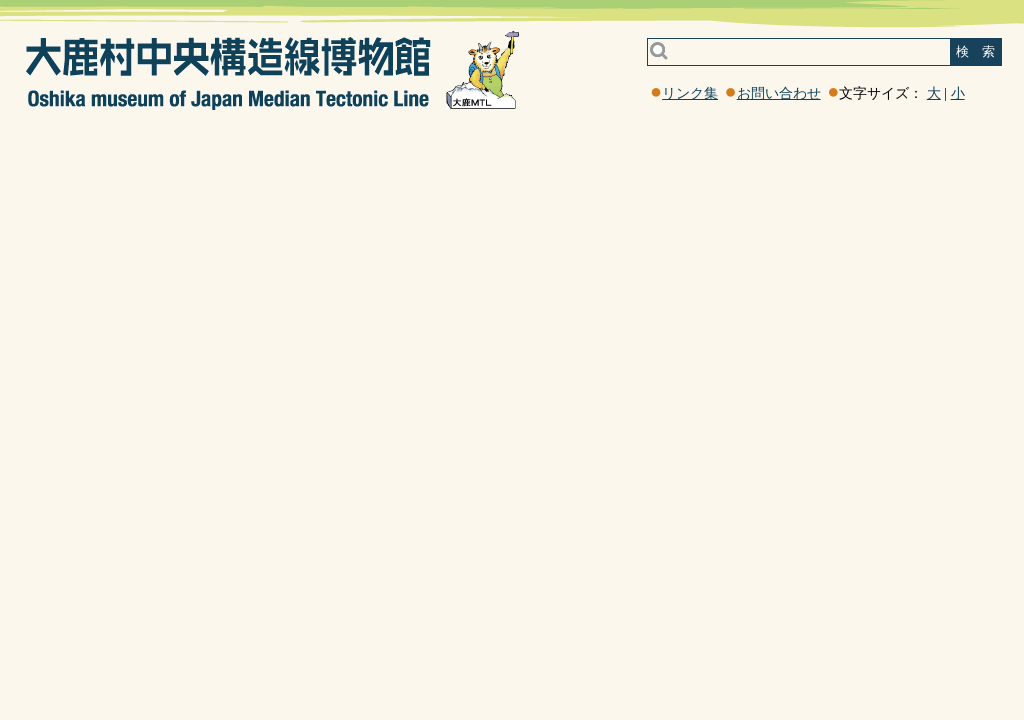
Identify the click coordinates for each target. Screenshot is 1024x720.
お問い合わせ (779, 93)
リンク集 (690, 93)
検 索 (975, 51)
